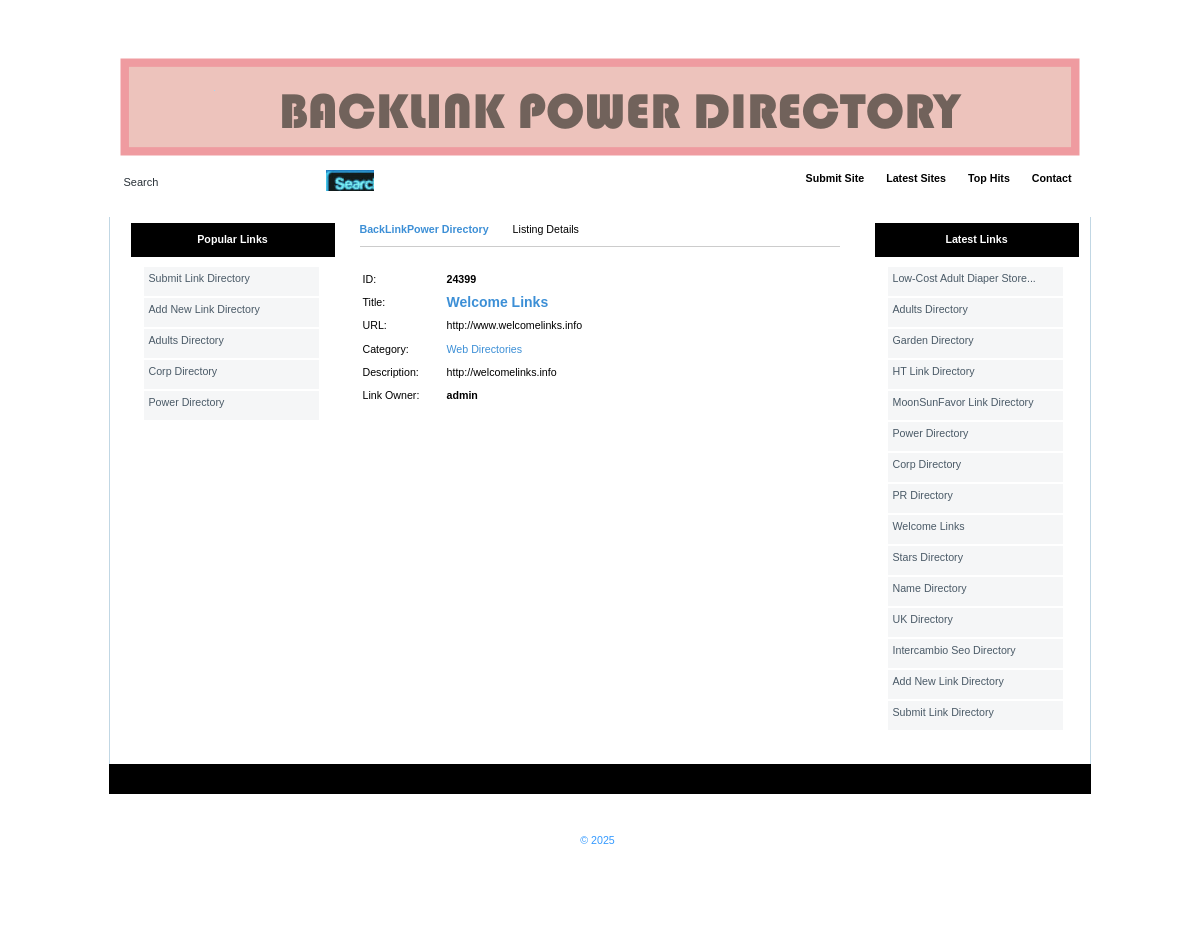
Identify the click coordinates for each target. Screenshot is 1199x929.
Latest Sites (916, 178)
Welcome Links (498, 302)
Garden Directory (933, 340)
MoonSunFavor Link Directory (963, 402)
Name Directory (930, 588)
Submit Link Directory (199, 278)
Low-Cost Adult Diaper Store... (964, 278)
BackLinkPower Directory (424, 229)
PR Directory (923, 495)
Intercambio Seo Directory (954, 650)
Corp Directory (183, 371)
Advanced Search (426, 180)
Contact (1052, 178)
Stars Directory (928, 557)
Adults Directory (186, 340)
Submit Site (835, 178)
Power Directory (187, 402)
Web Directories (485, 349)
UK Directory (923, 619)
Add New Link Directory (204, 309)
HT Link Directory (934, 371)
